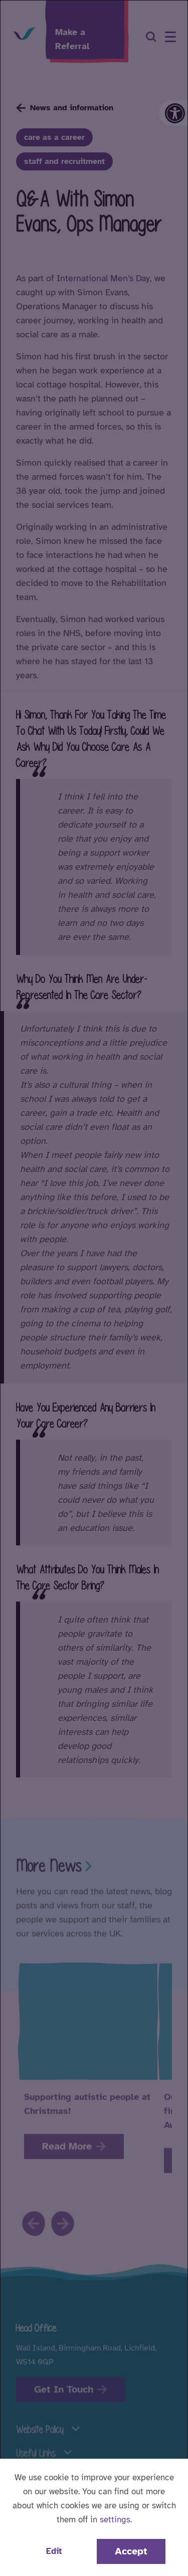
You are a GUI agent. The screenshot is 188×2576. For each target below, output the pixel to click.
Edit (54, 2551)
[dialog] (94, 1288)
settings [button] (115, 2519)
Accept (131, 2551)
